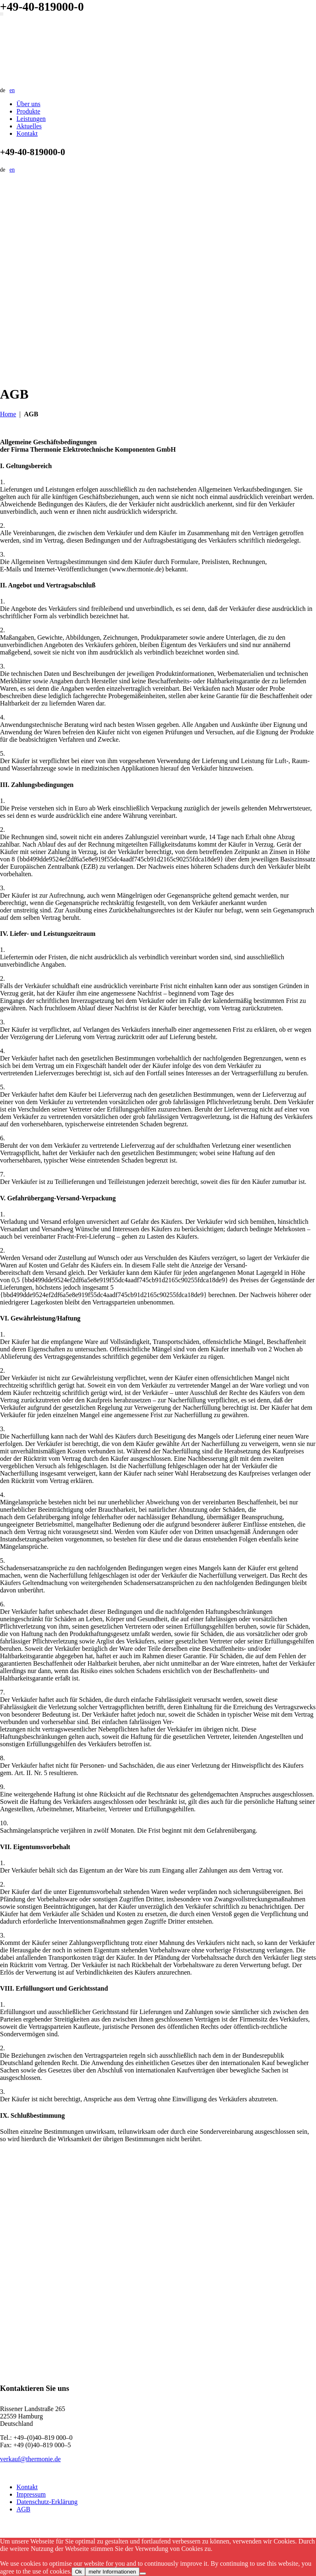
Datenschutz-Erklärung (46, 2501)
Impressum (31, 2494)
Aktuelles (29, 126)
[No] (142, 2573)
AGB (23, 2509)
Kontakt (27, 133)
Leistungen (31, 118)
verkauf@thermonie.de (30, 2458)
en (12, 90)
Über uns (28, 103)
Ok (78, 2572)
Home (8, 414)
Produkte (28, 111)
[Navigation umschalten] (1, 14)
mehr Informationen (112, 2572)
